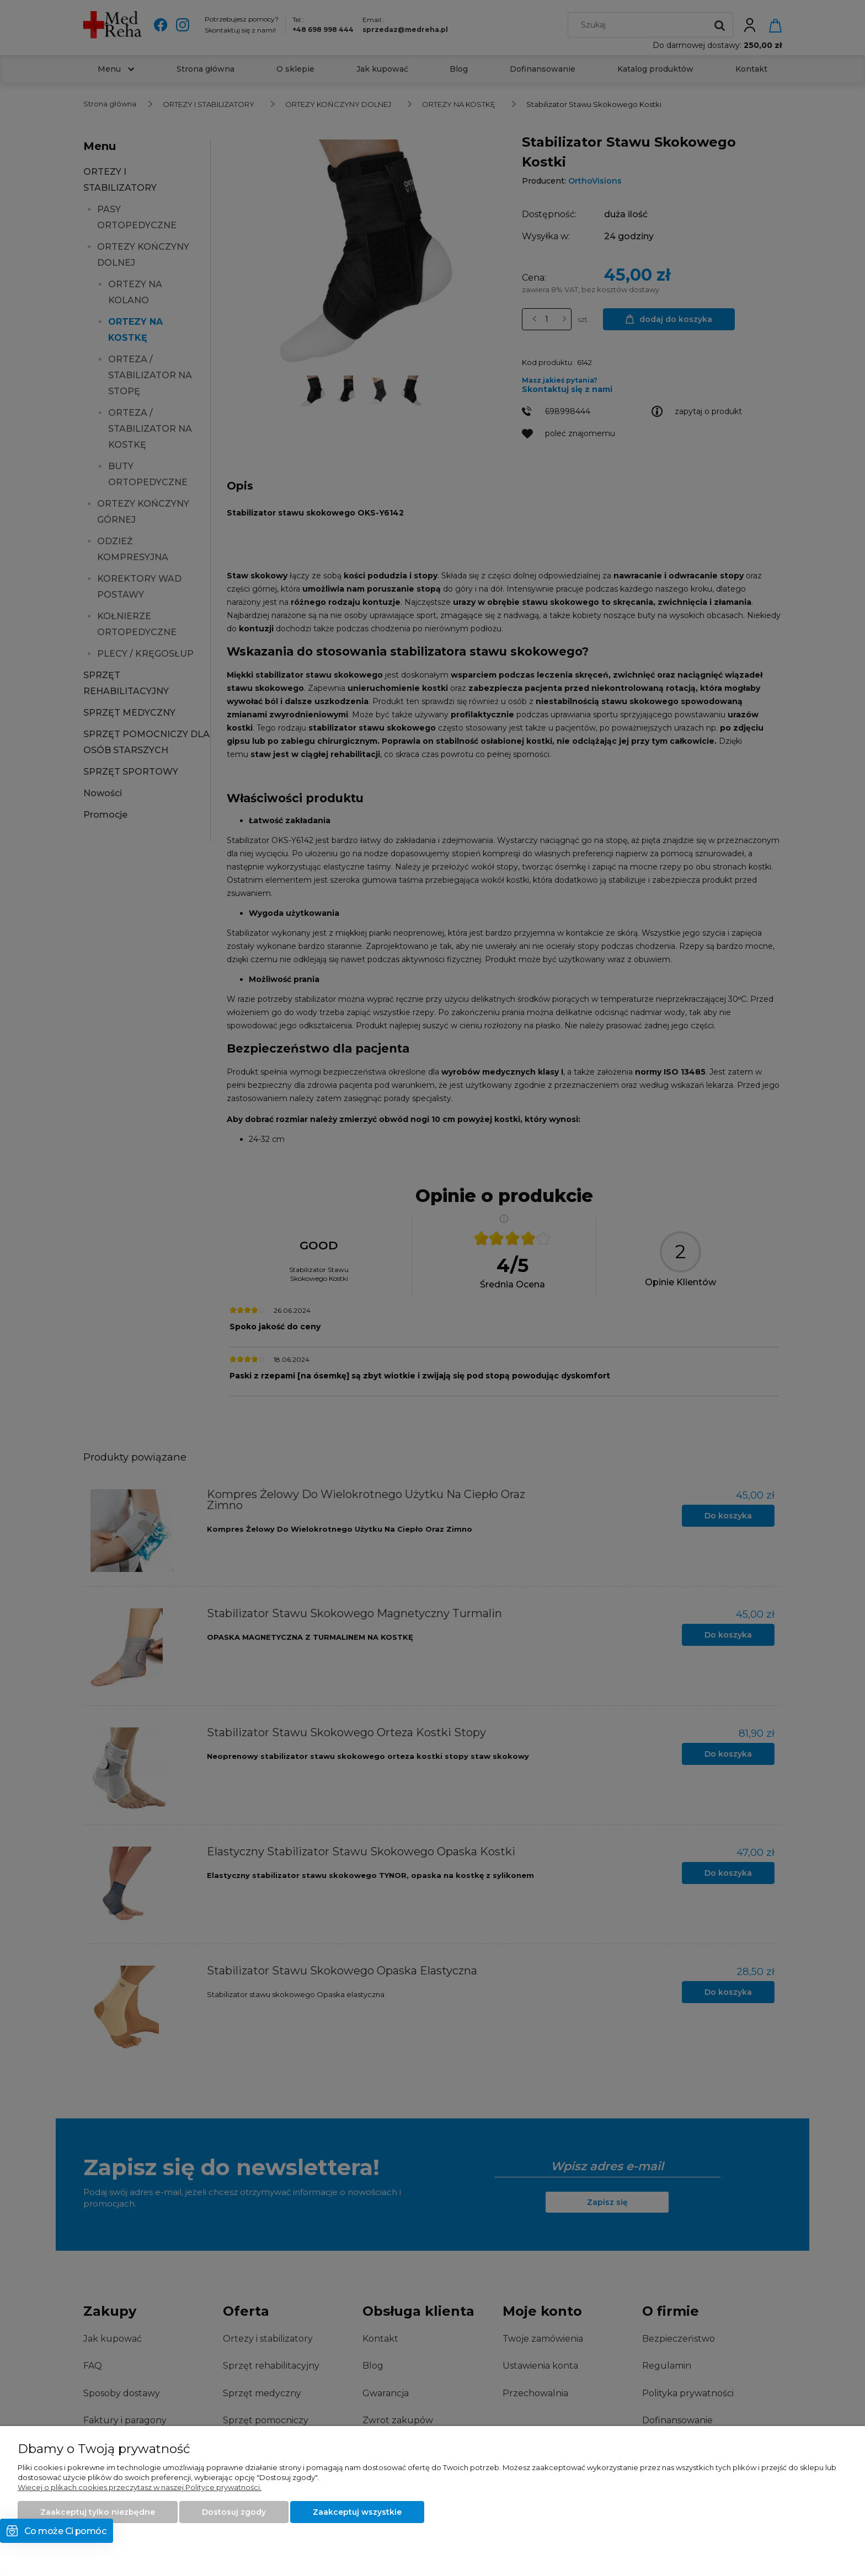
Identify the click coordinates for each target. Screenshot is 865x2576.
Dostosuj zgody (234, 2512)
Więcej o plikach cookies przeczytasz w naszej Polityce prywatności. (139, 2487)
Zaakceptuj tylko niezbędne (97, 2512)
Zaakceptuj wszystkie (357, 2512)
